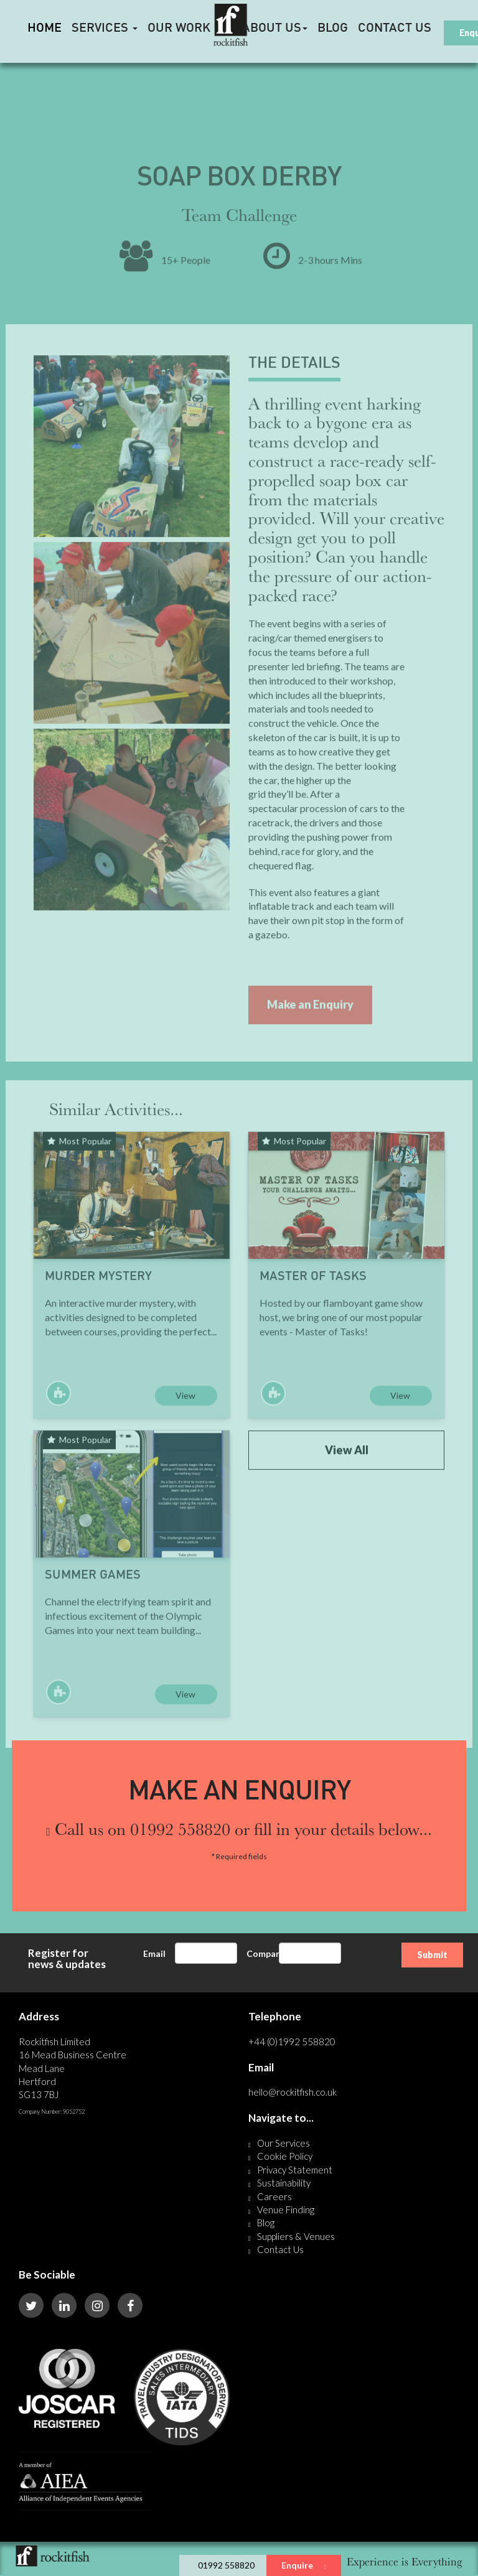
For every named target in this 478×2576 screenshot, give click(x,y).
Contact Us (394, 28)
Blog (332, 28)
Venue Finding (285, 2209)
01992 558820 (226, 2565)
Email (154, 1953)
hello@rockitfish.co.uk (292, 2092)
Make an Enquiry (310, 1030)
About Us (274, 28)
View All (346, 1476)
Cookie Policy (284, 2156)
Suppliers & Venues (296, 2236)
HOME (44, 28)
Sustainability (284, 2182)
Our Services (283, 2143)
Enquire (304, 2565)
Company (265, 1953)
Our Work (179, 28)
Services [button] (105, 28)
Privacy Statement (294, 2169)
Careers (274, 2196)
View (185, 1421)
